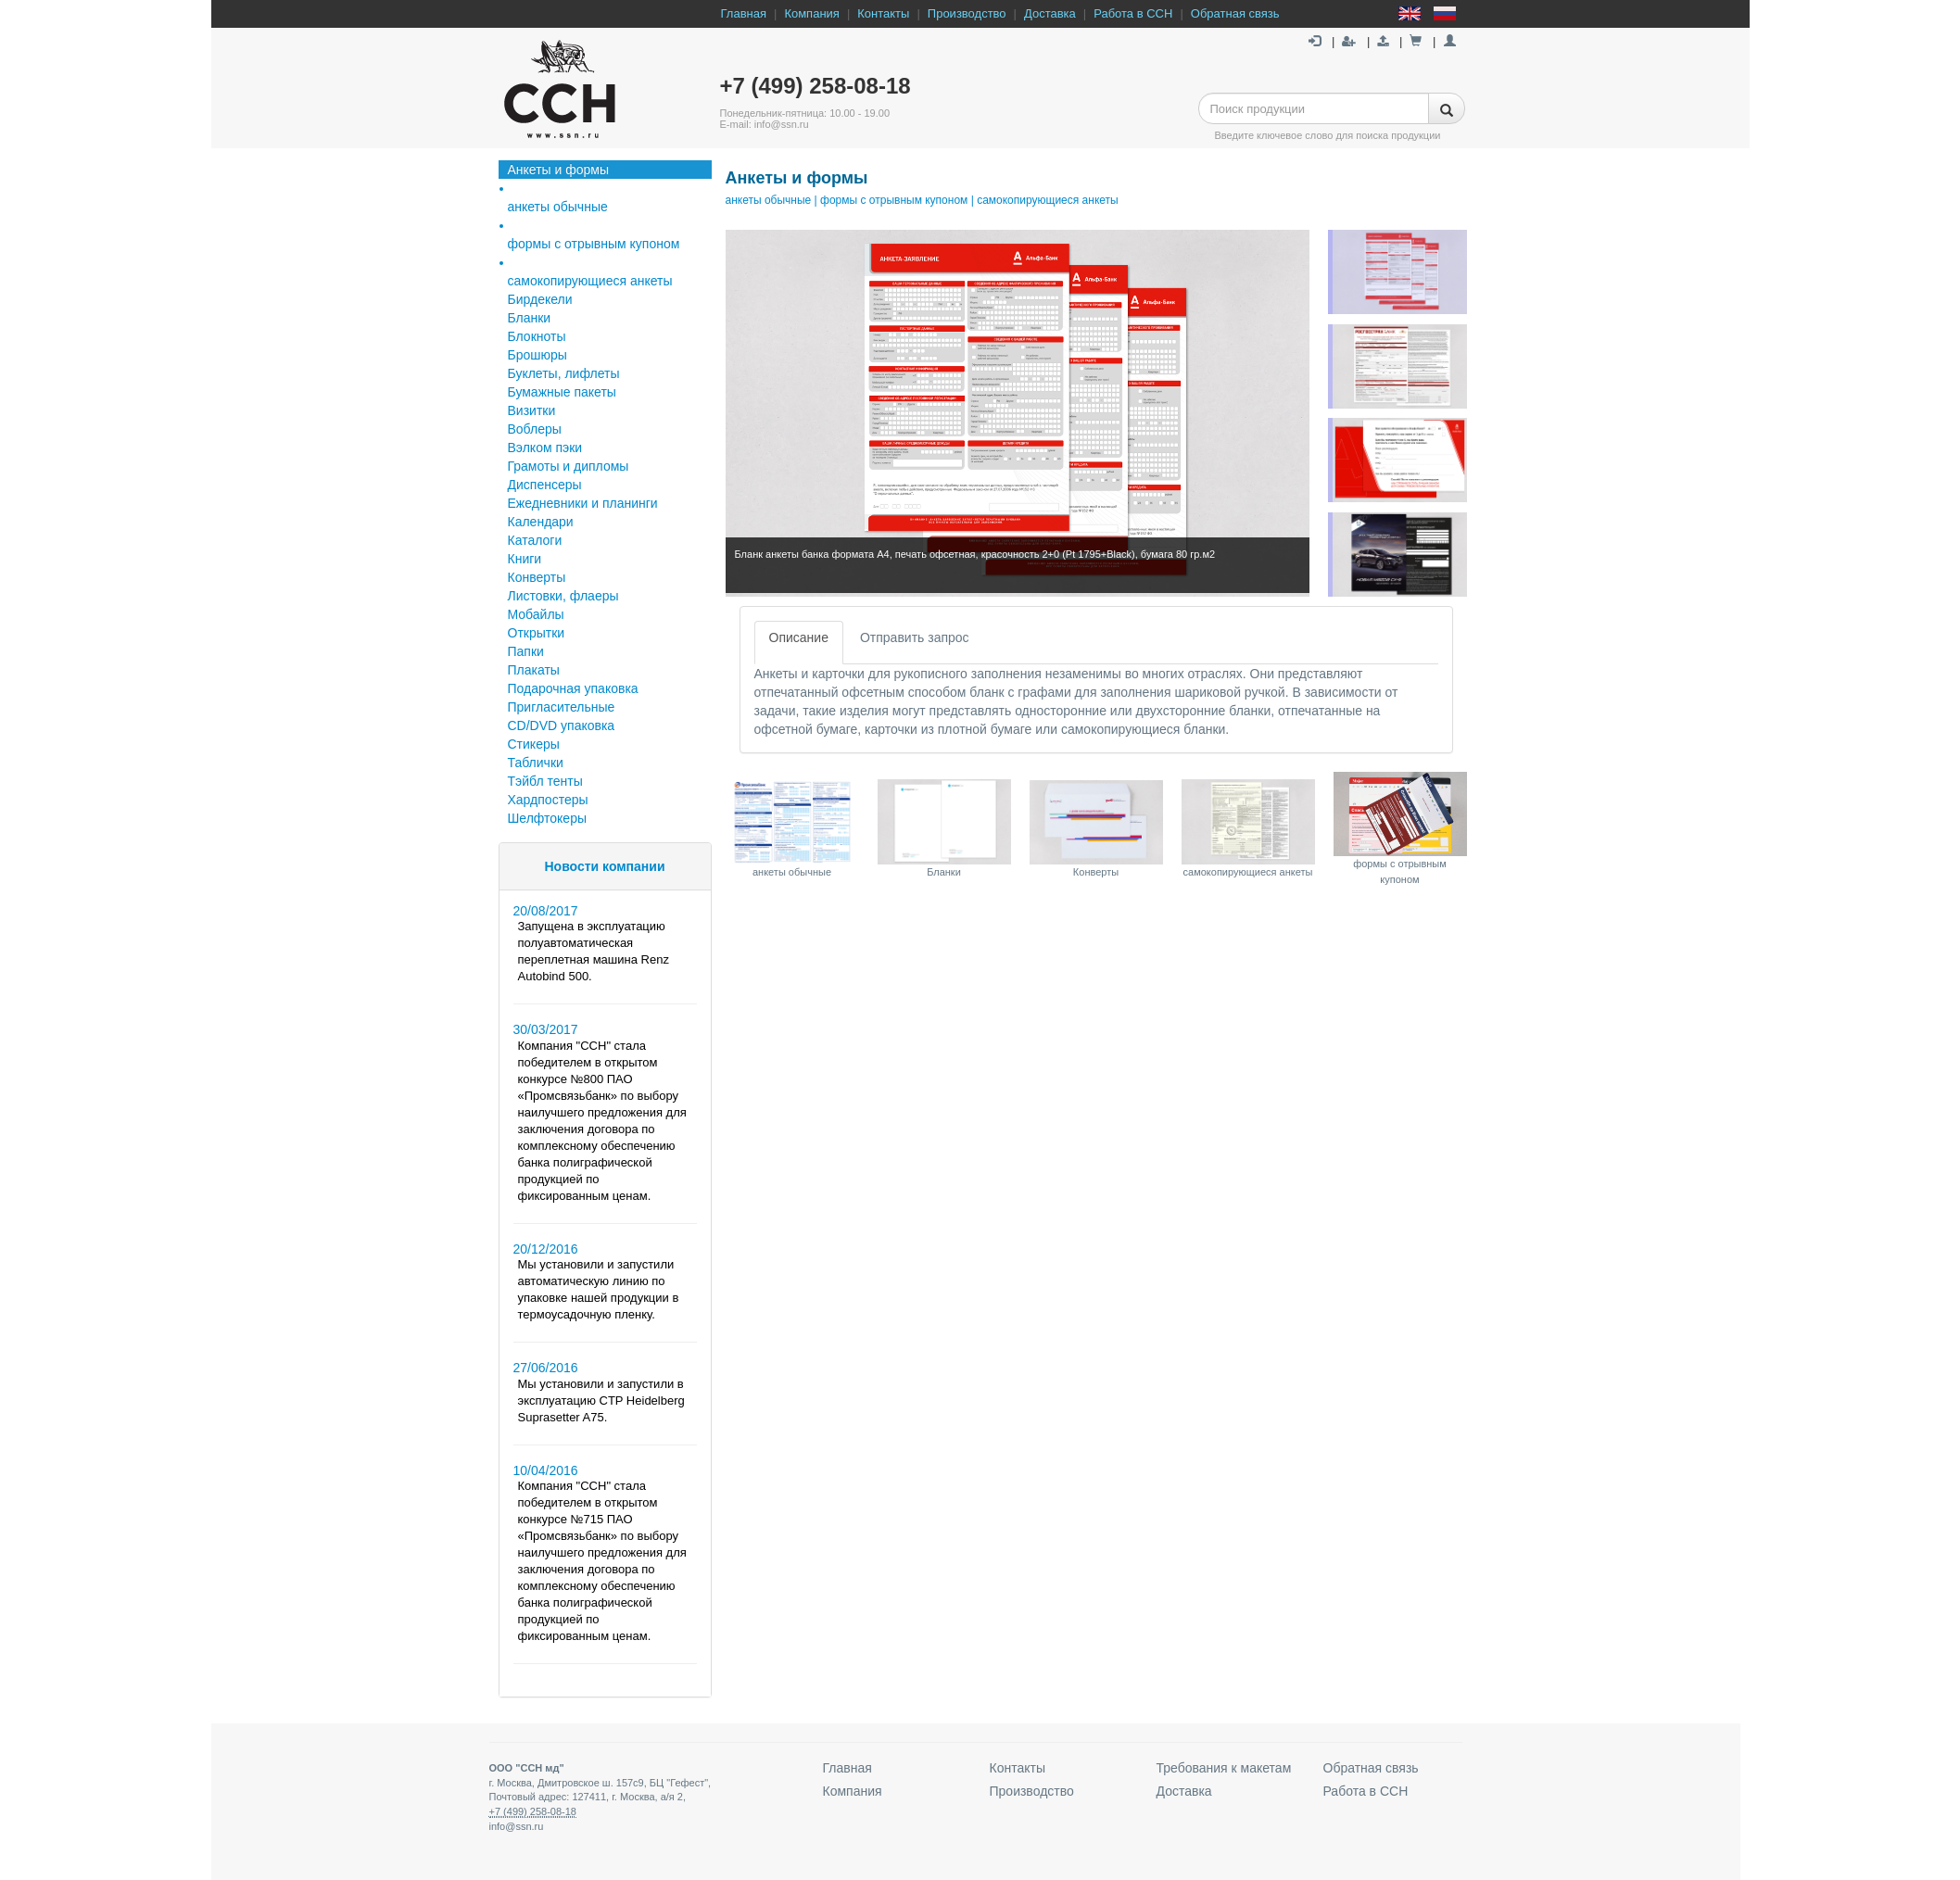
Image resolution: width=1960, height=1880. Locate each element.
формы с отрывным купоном (594, 243)
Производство (967, 13)
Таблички (535, 762)
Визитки (532, 410)
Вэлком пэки (545, 447)
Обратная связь (1235, 13)
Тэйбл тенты (545, 781)
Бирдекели (540, 299)
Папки (526, 651)
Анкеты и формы (559, 169)
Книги (525, 558)
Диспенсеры (545, 484)
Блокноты (537, 336)
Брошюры (537, 354)
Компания (812, 13)
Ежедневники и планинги (583, 503)
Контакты (883, 13)
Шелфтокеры (548, 818)
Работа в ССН (1133, 13)
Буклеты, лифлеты (564, 373)
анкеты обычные (769, 200)
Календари (541, 521)
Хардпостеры (548, 799)
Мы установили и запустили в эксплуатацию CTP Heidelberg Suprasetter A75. (601, 1400)
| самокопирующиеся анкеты (1042, 200)
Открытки (536, 632)
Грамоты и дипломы (568, 466)
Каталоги (535, 540)
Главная (743, 13)
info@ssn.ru (516, 1826)
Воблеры (535, 429)
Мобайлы (536, 614)
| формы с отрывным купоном (889, 200)
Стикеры (534, 744)
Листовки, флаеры (563, 595)
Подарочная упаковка (573, 688)
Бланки (529, 317)
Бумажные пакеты (562, 392)
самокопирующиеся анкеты (590, 280)
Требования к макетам (1224, 1767)
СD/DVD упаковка (561, 725)
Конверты (537, 577)
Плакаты (534, 669)
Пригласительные (561, 707)
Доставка (1050, 13)
